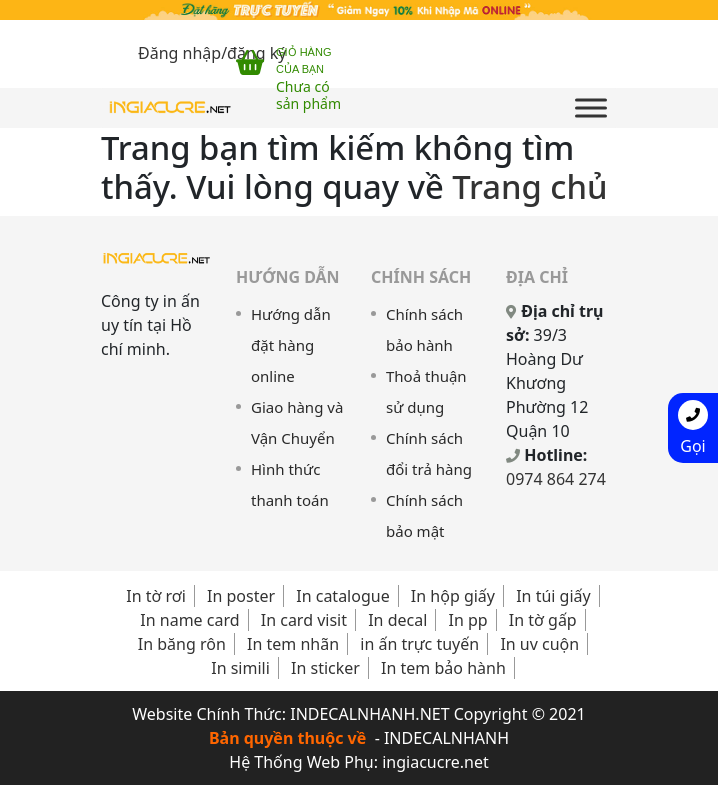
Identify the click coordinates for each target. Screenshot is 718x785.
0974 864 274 (556, 479)
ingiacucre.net (435, 762)
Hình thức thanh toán (290, 484)
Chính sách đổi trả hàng (429, 453)
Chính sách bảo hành (424, 329)
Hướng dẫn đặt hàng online (291, 345)
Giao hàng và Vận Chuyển (297, 422)
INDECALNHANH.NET (369, 714)
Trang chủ (529, 186)
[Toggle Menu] (591, 107)
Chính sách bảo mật (424, 515)
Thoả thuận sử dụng (426, 391)
